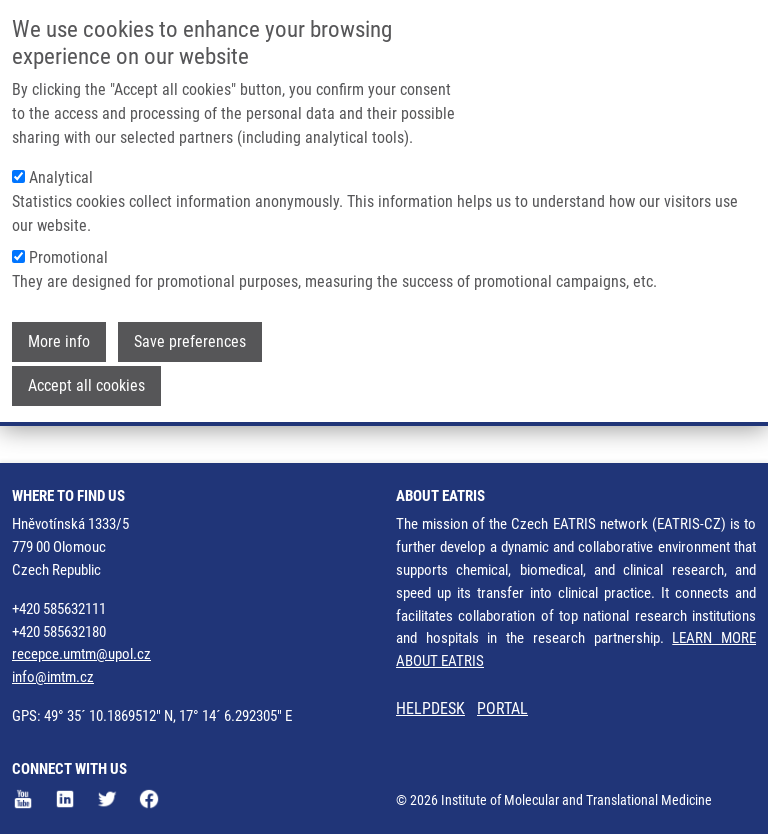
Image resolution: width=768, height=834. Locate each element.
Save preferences (190, 341)
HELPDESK (430, 708)
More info (59, 341)
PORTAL (502, 708)
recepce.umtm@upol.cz (81, 654)
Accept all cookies (86, 385)
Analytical (61, 177)
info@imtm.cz (53, 677)
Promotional (68, 257)
